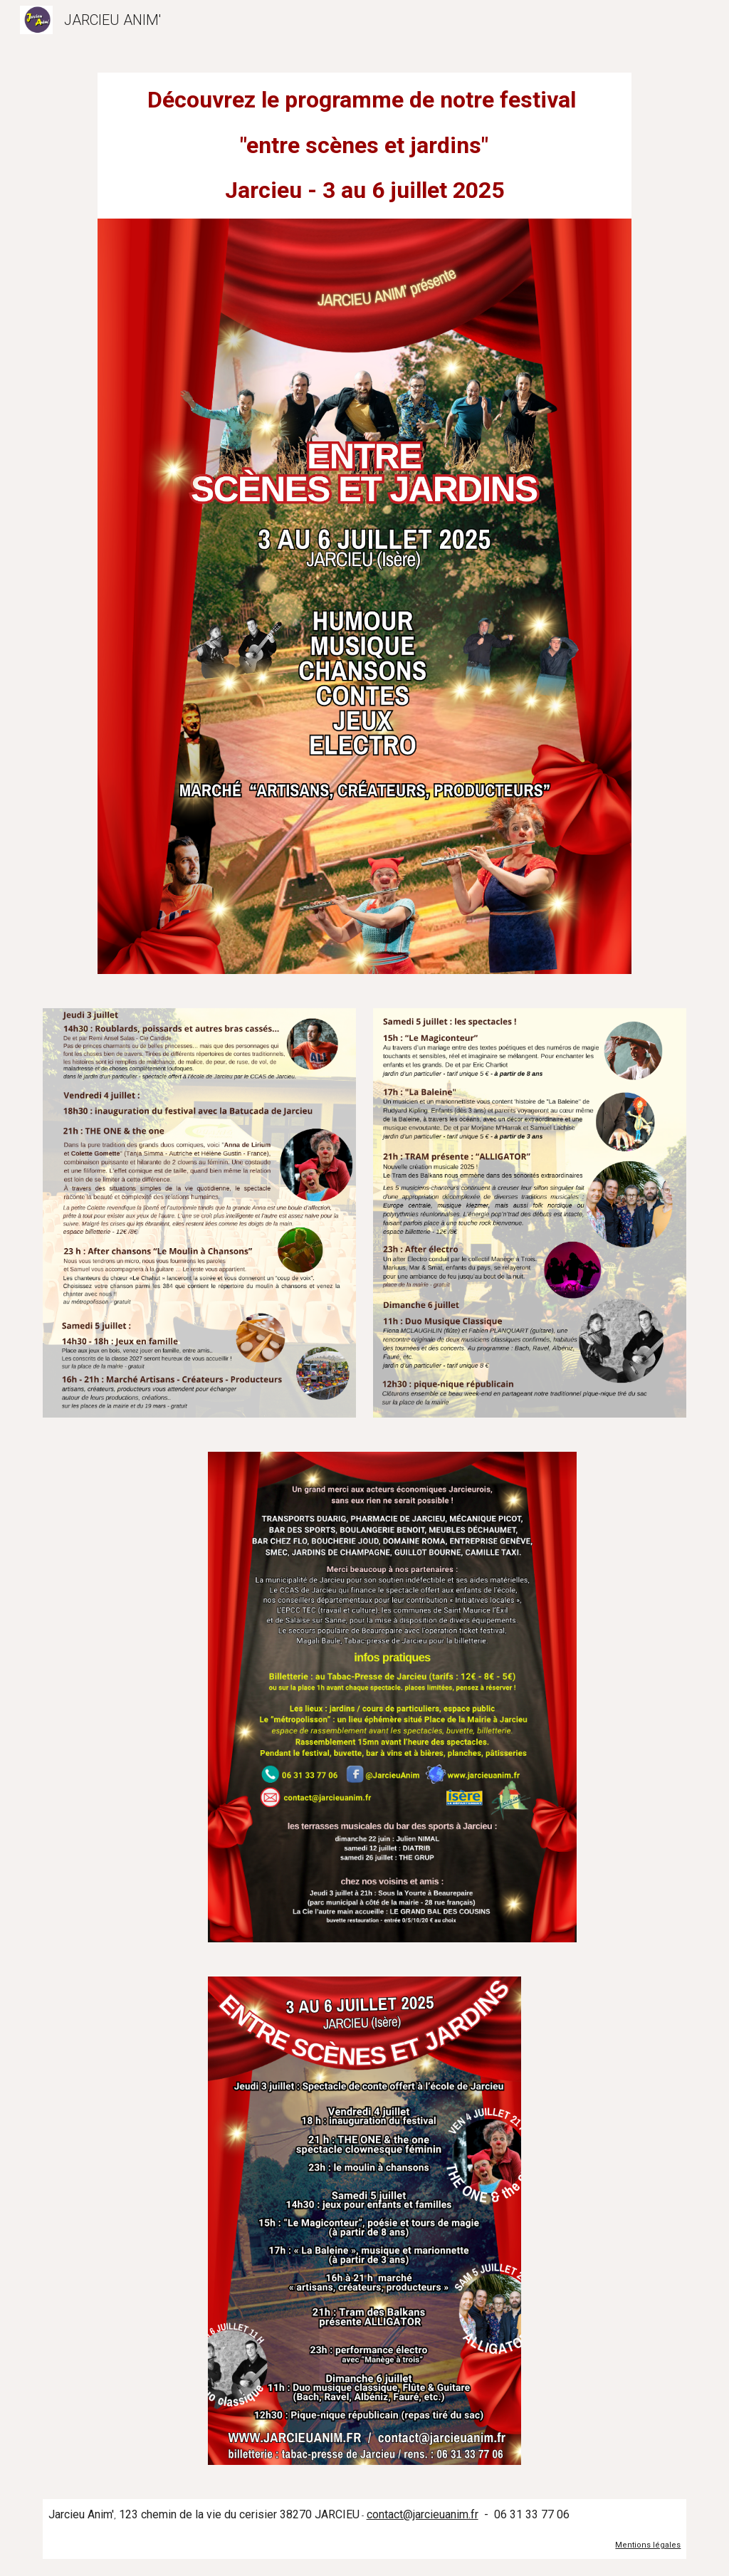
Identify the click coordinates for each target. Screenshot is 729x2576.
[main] (364, 146)
